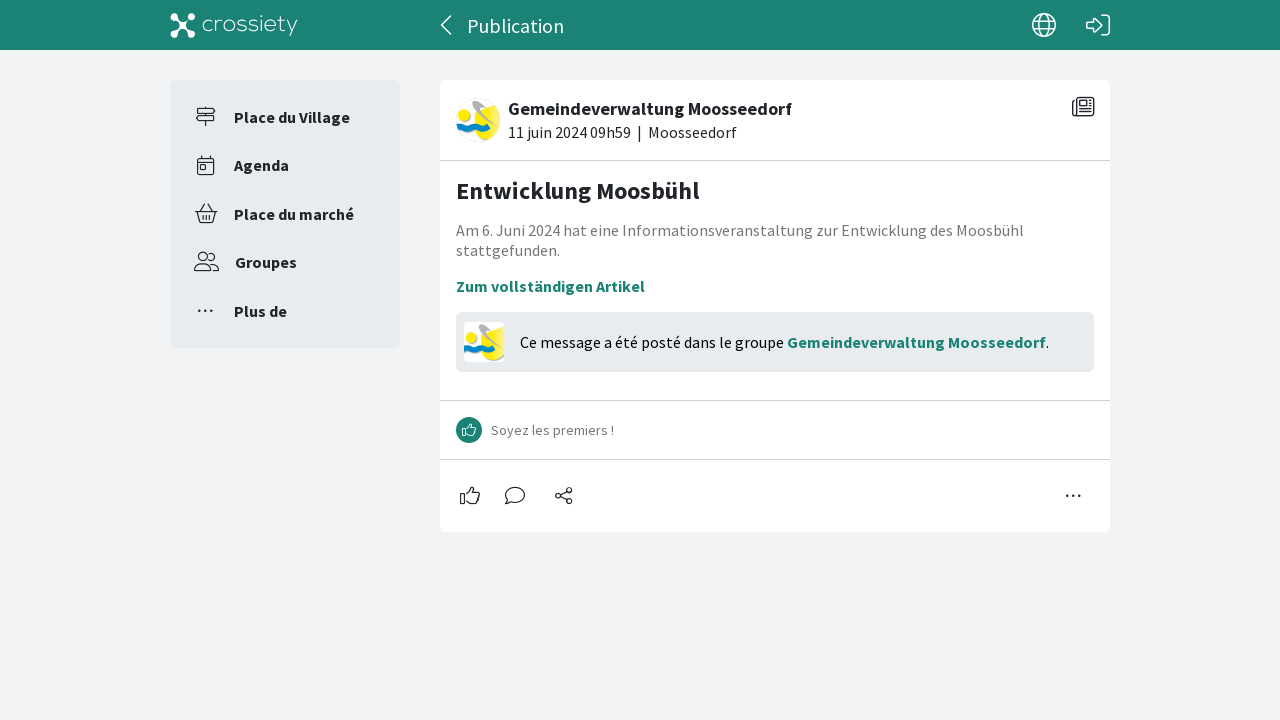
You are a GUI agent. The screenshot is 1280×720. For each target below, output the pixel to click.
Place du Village (292, 117)
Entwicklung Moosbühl (577, 190)
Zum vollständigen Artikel (550, 286)
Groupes (266, 262)
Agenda (261, 165)
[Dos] (447, 25)
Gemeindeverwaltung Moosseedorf (916, 342)
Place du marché (294, 214)
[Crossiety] (234, 25)
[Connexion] (1098, 25)
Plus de (260, 311)
